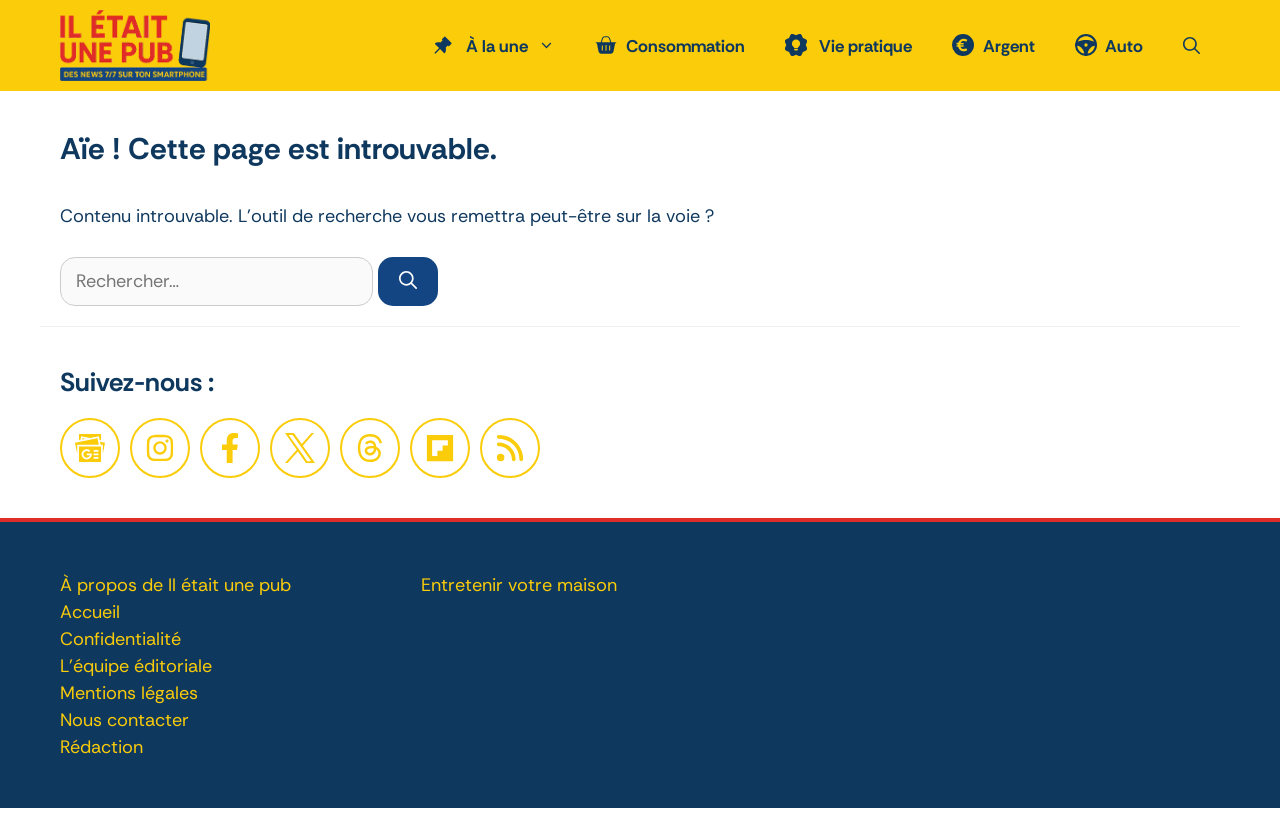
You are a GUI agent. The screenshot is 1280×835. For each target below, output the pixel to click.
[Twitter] (300, 448)
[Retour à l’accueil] (135, 44)
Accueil (90, 612)
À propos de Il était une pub (175, 585)
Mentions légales (129, 693)
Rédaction (101, 747)
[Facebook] (160, 448)
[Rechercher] (408, 281)
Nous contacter (124, 720)
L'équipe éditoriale (136, 666)
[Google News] (90, 448)
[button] (1191, 46)
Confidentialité (120, 639)
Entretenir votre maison (519, 585)
